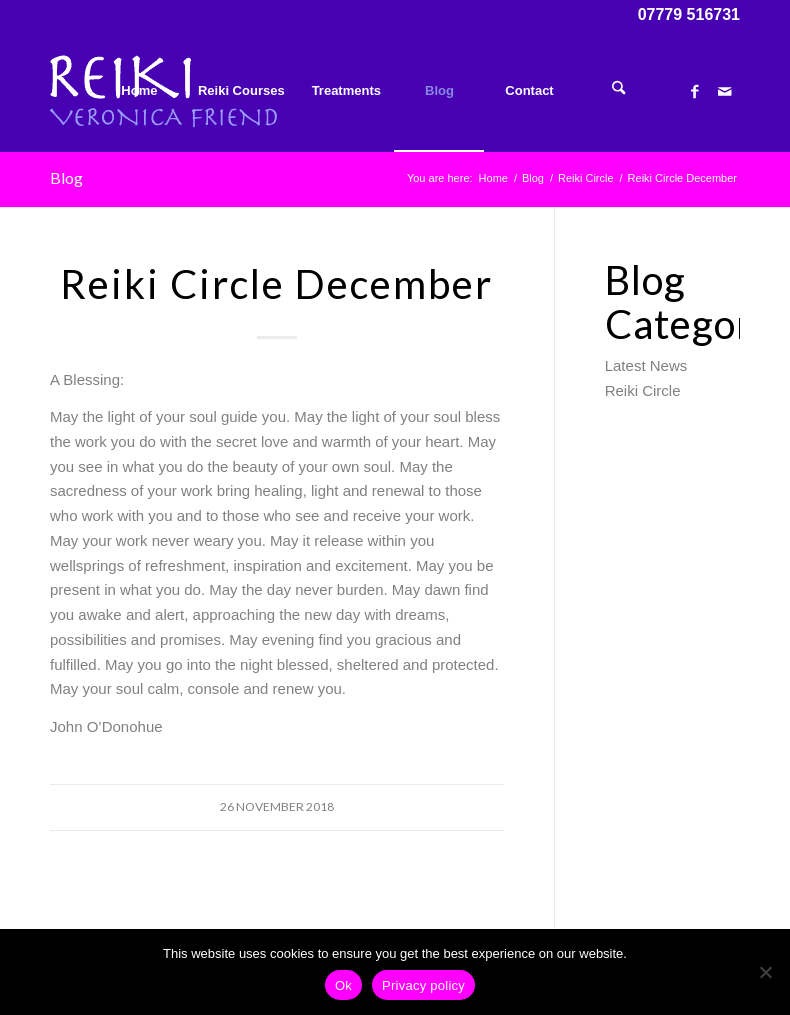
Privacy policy (423, 985)
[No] (765, 972)
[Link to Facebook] (695, 90)
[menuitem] (139, 91)
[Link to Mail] (725, 90)
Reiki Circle (643, 390)
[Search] (619, 91)
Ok (343, 985)
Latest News (646, 365)
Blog (66, 177)
